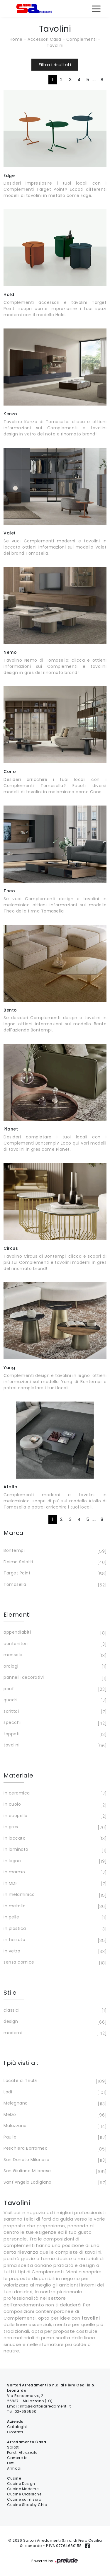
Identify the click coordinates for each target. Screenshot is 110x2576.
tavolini (54, 1745)
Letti (11, 2463)
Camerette (17, 2457)
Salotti (13, 2447)
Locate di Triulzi (54, 2081)
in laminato (54, 1849)
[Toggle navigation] (96, 8)
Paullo (54, 2137)
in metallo (54, 1906)
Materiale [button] (18, 1775)
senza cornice (54, 1962)
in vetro (54, 1951)
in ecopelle (54, 1816)
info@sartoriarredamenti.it (45, 2406)
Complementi (81, 39)
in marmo (54, 1872)
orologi (54, 1666)
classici (54, 2010)
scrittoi (54, 1711)
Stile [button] (10, 1992)
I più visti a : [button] (21, 2063)
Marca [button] (14, 1533)
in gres (54, 1827)
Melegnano (54, 2103)
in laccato (54, 1838)
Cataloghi (17, 2426)
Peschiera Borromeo (54, 2148)
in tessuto (54, 1940)
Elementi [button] (17, 1614)
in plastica (54, 1929)
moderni (54, 2033)
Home (16, 39)
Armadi (14, 2468)
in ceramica (54, 1793)
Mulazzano (54, 2126)
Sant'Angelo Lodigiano (54, 2182)
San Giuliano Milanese (54, 2171)
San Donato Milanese (54, 2160)
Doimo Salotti (54, 1562)
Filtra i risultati (55, 65)
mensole (54, 1655)
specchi (54, 1723)
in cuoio (54, 1804)
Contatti (15, 2431)
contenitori (54, 1644)
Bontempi (54, 1551)
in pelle (54, 1917)
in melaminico (54, 1895)
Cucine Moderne (22, 2488)
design (54, 2021)
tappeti (54, 1734)
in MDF (54, 1883)
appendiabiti (54, 1632)
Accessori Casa (44, 39)
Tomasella (54, 1584)
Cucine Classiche (24, 2494)
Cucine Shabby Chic (27, 2504)
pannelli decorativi (54, 1677)
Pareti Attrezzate (22, 2452)
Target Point (54, 1573)
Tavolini (55, 45)
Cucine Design (21, 2483)
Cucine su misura (24, 2499)
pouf (54, 1689)
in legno (54, 1861)
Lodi (54, 2092)
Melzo (54, 2115)
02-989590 (26, 2411)
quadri (54, 1700)
